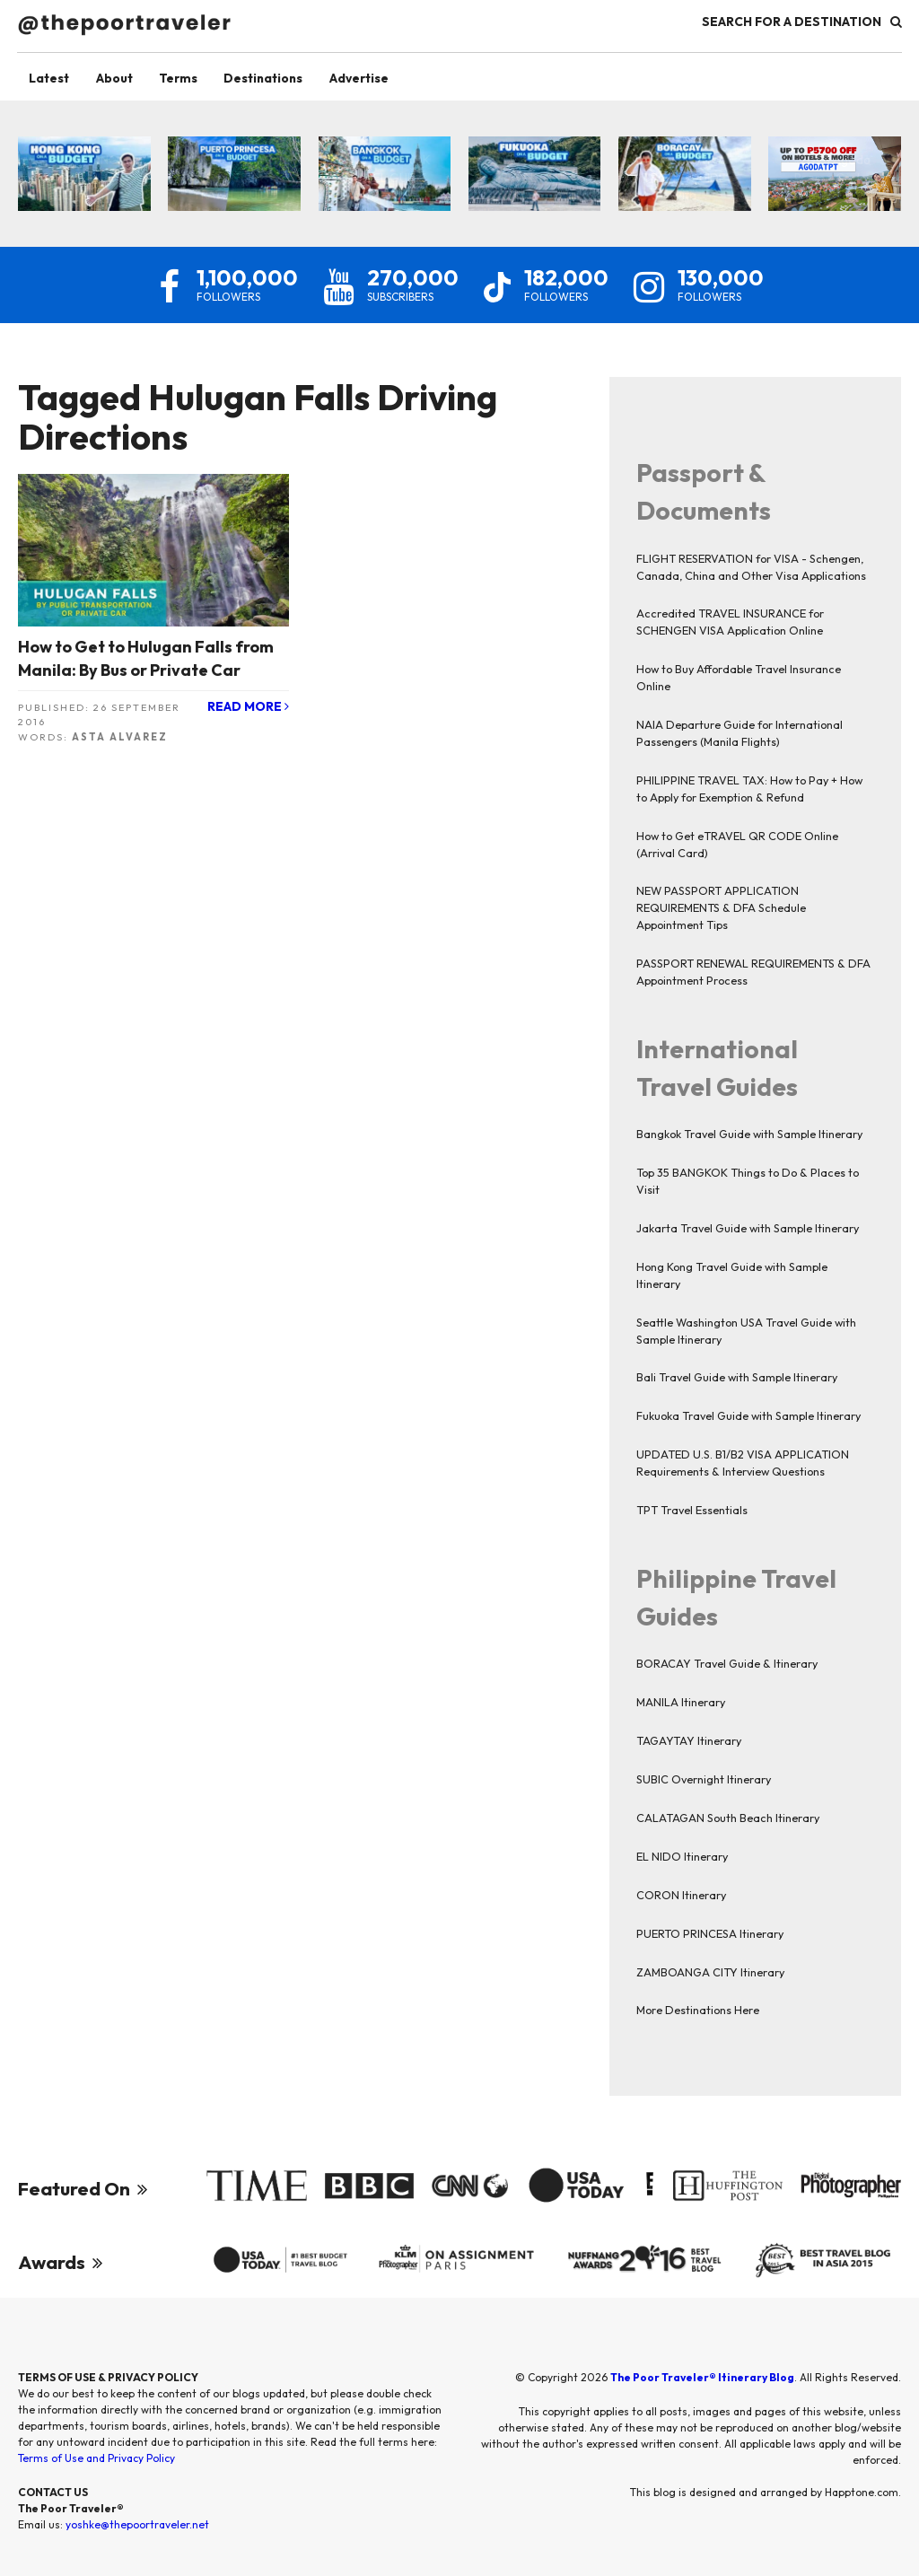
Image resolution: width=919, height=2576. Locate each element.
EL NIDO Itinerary (682, 1856)
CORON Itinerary (681, 1895)
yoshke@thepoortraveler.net (137, 2529)
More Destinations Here (697, 2010)
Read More (248, 708)
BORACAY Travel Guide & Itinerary (727, 1664)
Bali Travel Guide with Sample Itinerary (736, 1378)
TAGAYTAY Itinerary (688, 1741)
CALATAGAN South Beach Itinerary (727, 1817)
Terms (187, 78)
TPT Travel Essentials (692, 1510)
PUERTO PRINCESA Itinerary (709, 1933)
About (119, 78)
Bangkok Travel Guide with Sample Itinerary (749, 1134)
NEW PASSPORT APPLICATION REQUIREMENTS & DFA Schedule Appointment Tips (721, 908)
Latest (51, 78)
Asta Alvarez (120, 737)
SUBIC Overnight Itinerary (703, 1780)
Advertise (377, 78)
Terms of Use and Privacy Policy (96, 2462)
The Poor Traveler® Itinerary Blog (702, 2381)
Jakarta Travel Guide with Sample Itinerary (747, 1228)
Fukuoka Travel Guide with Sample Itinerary (748, 1416)
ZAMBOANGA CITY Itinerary (710, 1972)
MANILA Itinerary (680, 1702)
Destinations (277, 78)
